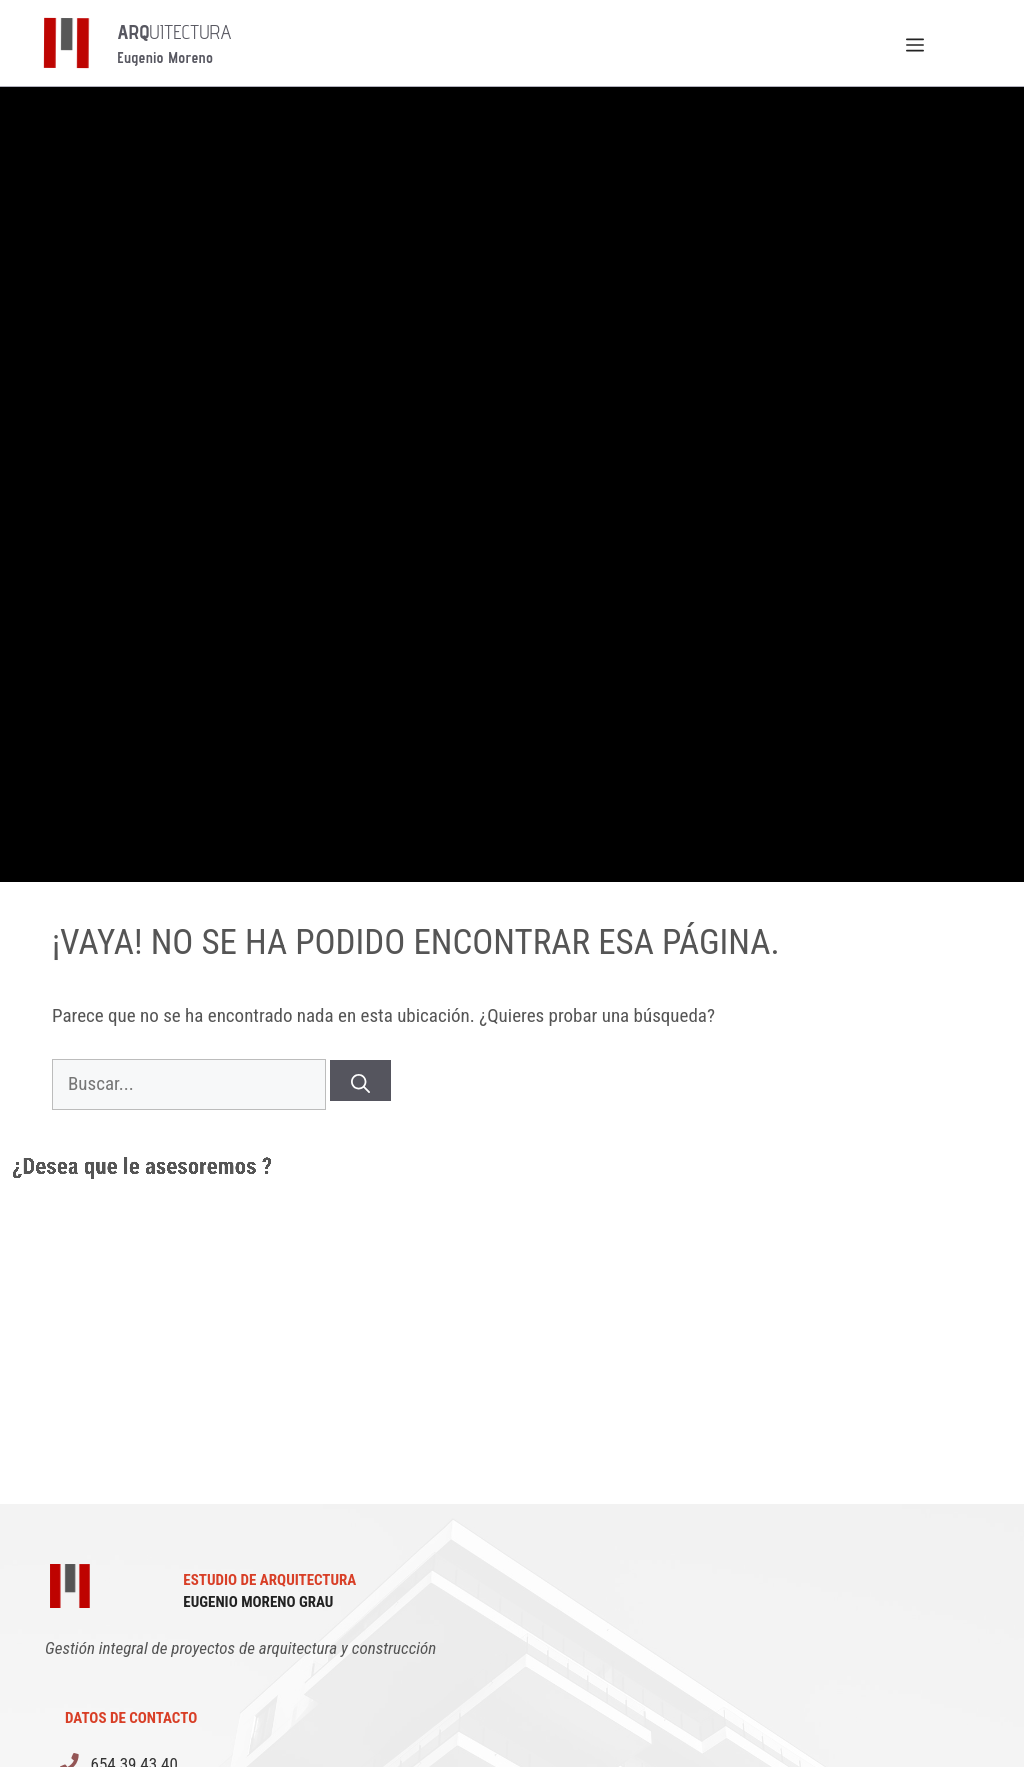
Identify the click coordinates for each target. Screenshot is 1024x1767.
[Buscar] (360, 1080)
